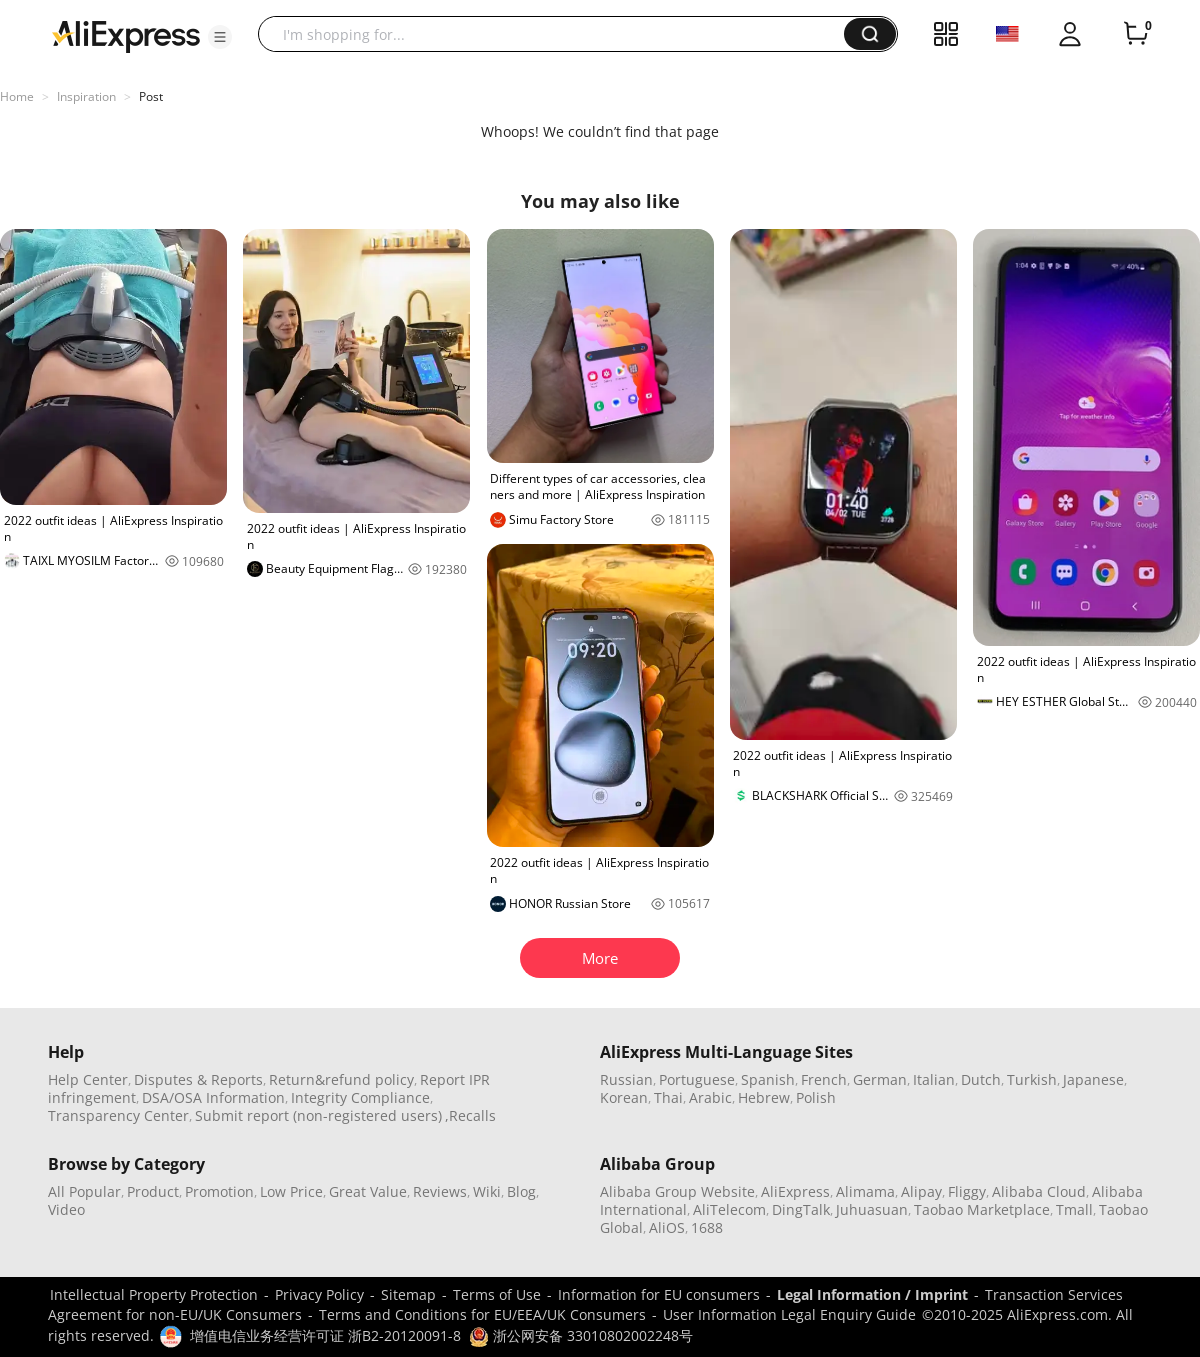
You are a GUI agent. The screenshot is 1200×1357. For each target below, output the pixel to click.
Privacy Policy (319, 1294)
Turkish (1032, 1079)
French (824, 1079)
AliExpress (795, 1191)
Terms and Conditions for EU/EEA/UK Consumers (482, 1314)
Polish (816, 1097)
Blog (521, 1191)
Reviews (440, 1191)
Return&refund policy (341, 1079)
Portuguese (697, 1079)
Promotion (219, 1191)
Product (153, 1191)
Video (66, 1209)
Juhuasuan (872, 1209)
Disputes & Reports (198, 1079)
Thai (668, 1097)
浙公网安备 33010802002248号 (581, 1335)
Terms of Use (497, 1294)
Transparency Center (118, 1115)
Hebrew (764, 1097)
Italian (934, 1079)
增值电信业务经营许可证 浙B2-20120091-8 (325, 1335)
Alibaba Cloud (1039, 1191)
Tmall (1074, 1209)
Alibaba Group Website (677, 1191)
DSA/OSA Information (213, 1097)
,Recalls (470, 1115)
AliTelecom (729, 1209)
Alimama (865, 1191)
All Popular (84, 1191)
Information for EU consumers (659, 1294)
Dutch (981, 1079)
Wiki (487, 1191)
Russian (626, 1079)
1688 (707, 1227)
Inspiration (86, 96)
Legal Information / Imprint (872, 1294)
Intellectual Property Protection (154, 1294)
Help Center (88, 1079)
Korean (624, 1097)
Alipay (921, 1191)
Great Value (368, 1191)
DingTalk (801, 1209)
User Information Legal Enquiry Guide (789, 1314)
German (880, 1079)
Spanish (768, 1079)
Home (17, 96)
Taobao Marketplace (982, 1209)
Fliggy (967, 1191)
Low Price (291, 1191)
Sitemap (408, 1294)
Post (151, 96)
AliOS (667, 1227)
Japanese (1093, 1079)
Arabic (710, 1097)
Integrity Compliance (360, 1097)
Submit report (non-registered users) (318, 1115)
